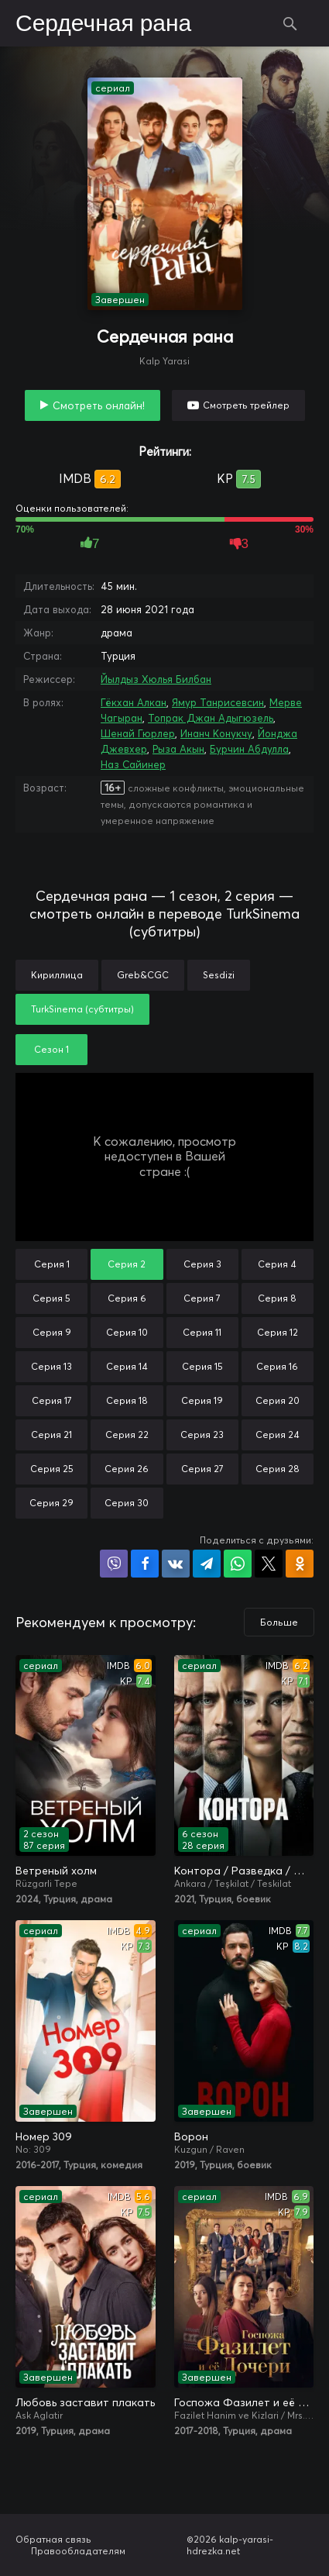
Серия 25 (52, 1468)
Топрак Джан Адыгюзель (210, 718)
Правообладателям (78, 2551)
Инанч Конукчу (216, 733)
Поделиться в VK (176, 1564)
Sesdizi (219, 975)
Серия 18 (127, 1400)
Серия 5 (51, 1298)
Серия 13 (51, 1366)
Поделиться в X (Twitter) (269, 1564)
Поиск (290, 23)
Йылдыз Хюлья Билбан (156, 679)
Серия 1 (52, 1264)
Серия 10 (127, 1332)
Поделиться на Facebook (145, 1564)
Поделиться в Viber (114, 1564)
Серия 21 (51, 1434)
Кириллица (57, 975)
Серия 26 (127, 1468)
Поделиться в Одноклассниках (300, 1564)
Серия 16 (277, 1366)
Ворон (191, 2136)
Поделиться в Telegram (207, 1564)
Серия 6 (127, 1298)
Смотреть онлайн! (99, 405)
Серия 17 (52, 1400)
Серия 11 (202, 1332)
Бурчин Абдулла (249, 749)
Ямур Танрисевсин (218, 702)
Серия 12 (277, 1332)
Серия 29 (51, 1503)
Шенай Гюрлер (138, 733)
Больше (279, 1622)
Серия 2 (127, 1264)
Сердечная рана (103, 24)
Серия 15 (202, 1366)
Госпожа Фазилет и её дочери (244, 2402)
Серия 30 (127, 1503)
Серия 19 (202, 1400)
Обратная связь (53, 2539)
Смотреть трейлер (246, 405)
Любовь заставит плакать (85, 2402)
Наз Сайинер (133, 764)
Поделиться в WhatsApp (238, 1564)
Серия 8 (277, 1298)
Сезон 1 (51, 1049)
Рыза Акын (178, 749)
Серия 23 (202, 1434)
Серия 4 (277, 1264)
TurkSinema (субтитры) (82, 1009)
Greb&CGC (143, 975)
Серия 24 (277, 1434)
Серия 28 (277, 1468)
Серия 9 (52, 1332)
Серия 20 (277, 1400)
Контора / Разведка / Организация (244, 1871)
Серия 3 (202, 1264)
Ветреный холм (56, 1871)
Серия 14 (127, 1366)
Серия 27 (202, 1468)
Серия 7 (202, 1298)
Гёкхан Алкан (133, 702)
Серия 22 (127, 1434)
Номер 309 (43, 2136)
